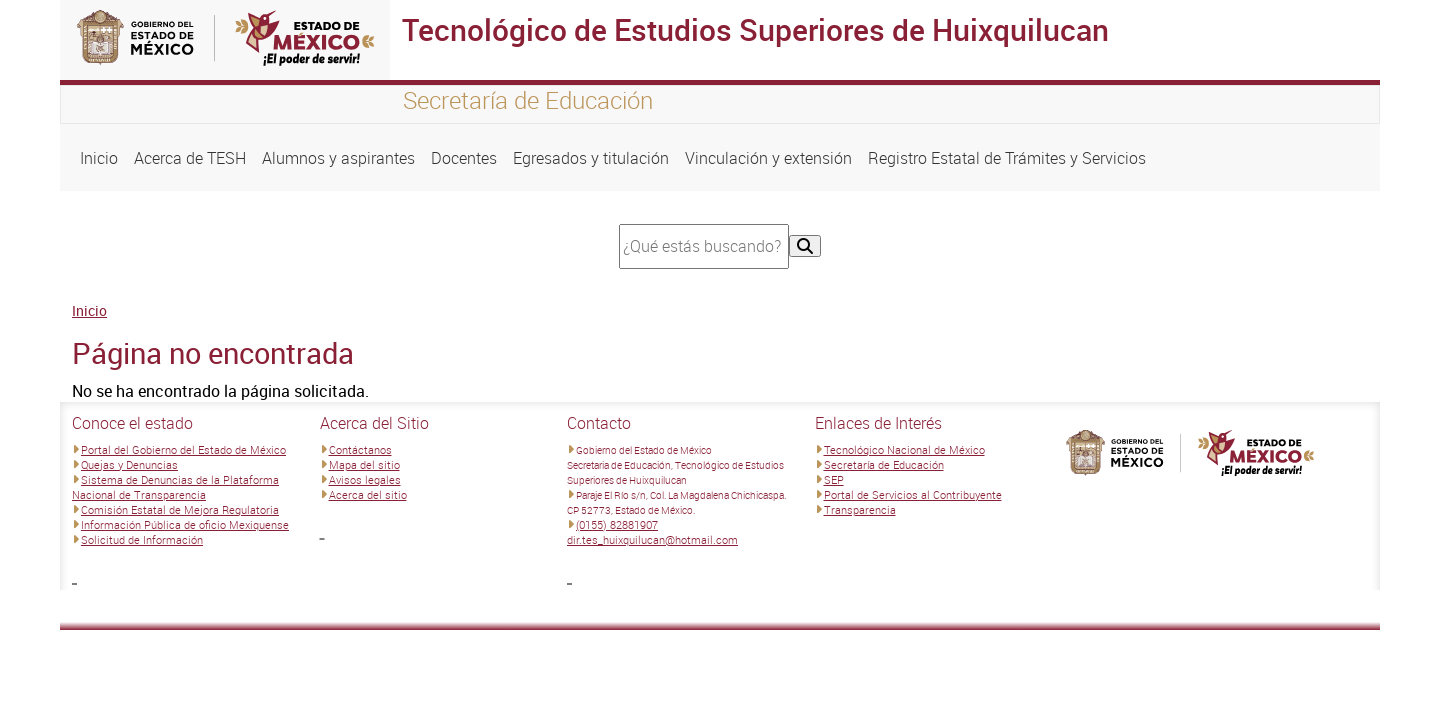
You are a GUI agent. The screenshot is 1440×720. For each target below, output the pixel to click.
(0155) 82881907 (617, 524)
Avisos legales (365, 479)
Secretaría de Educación (884, 464)
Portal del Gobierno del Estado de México (183, 449)
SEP (834, 479)
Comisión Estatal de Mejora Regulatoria (180, 509)
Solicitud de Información (142, 539)
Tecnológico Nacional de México (904, 449)
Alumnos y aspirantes (338, 158)
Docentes (464, 158)
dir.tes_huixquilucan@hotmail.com (652, 539)
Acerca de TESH (190, 158)
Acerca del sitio (368, 494)
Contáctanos (360, 449)
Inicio (99, 158)
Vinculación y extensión (768, 158)
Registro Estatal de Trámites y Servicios (1007, 158)
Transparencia (860, 509)
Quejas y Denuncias (129, 464)
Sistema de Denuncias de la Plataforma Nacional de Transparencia (175, 487)
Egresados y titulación (591, 158)
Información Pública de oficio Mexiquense (185, 524)
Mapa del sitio (364, 464)
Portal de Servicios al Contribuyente (913, 494)
